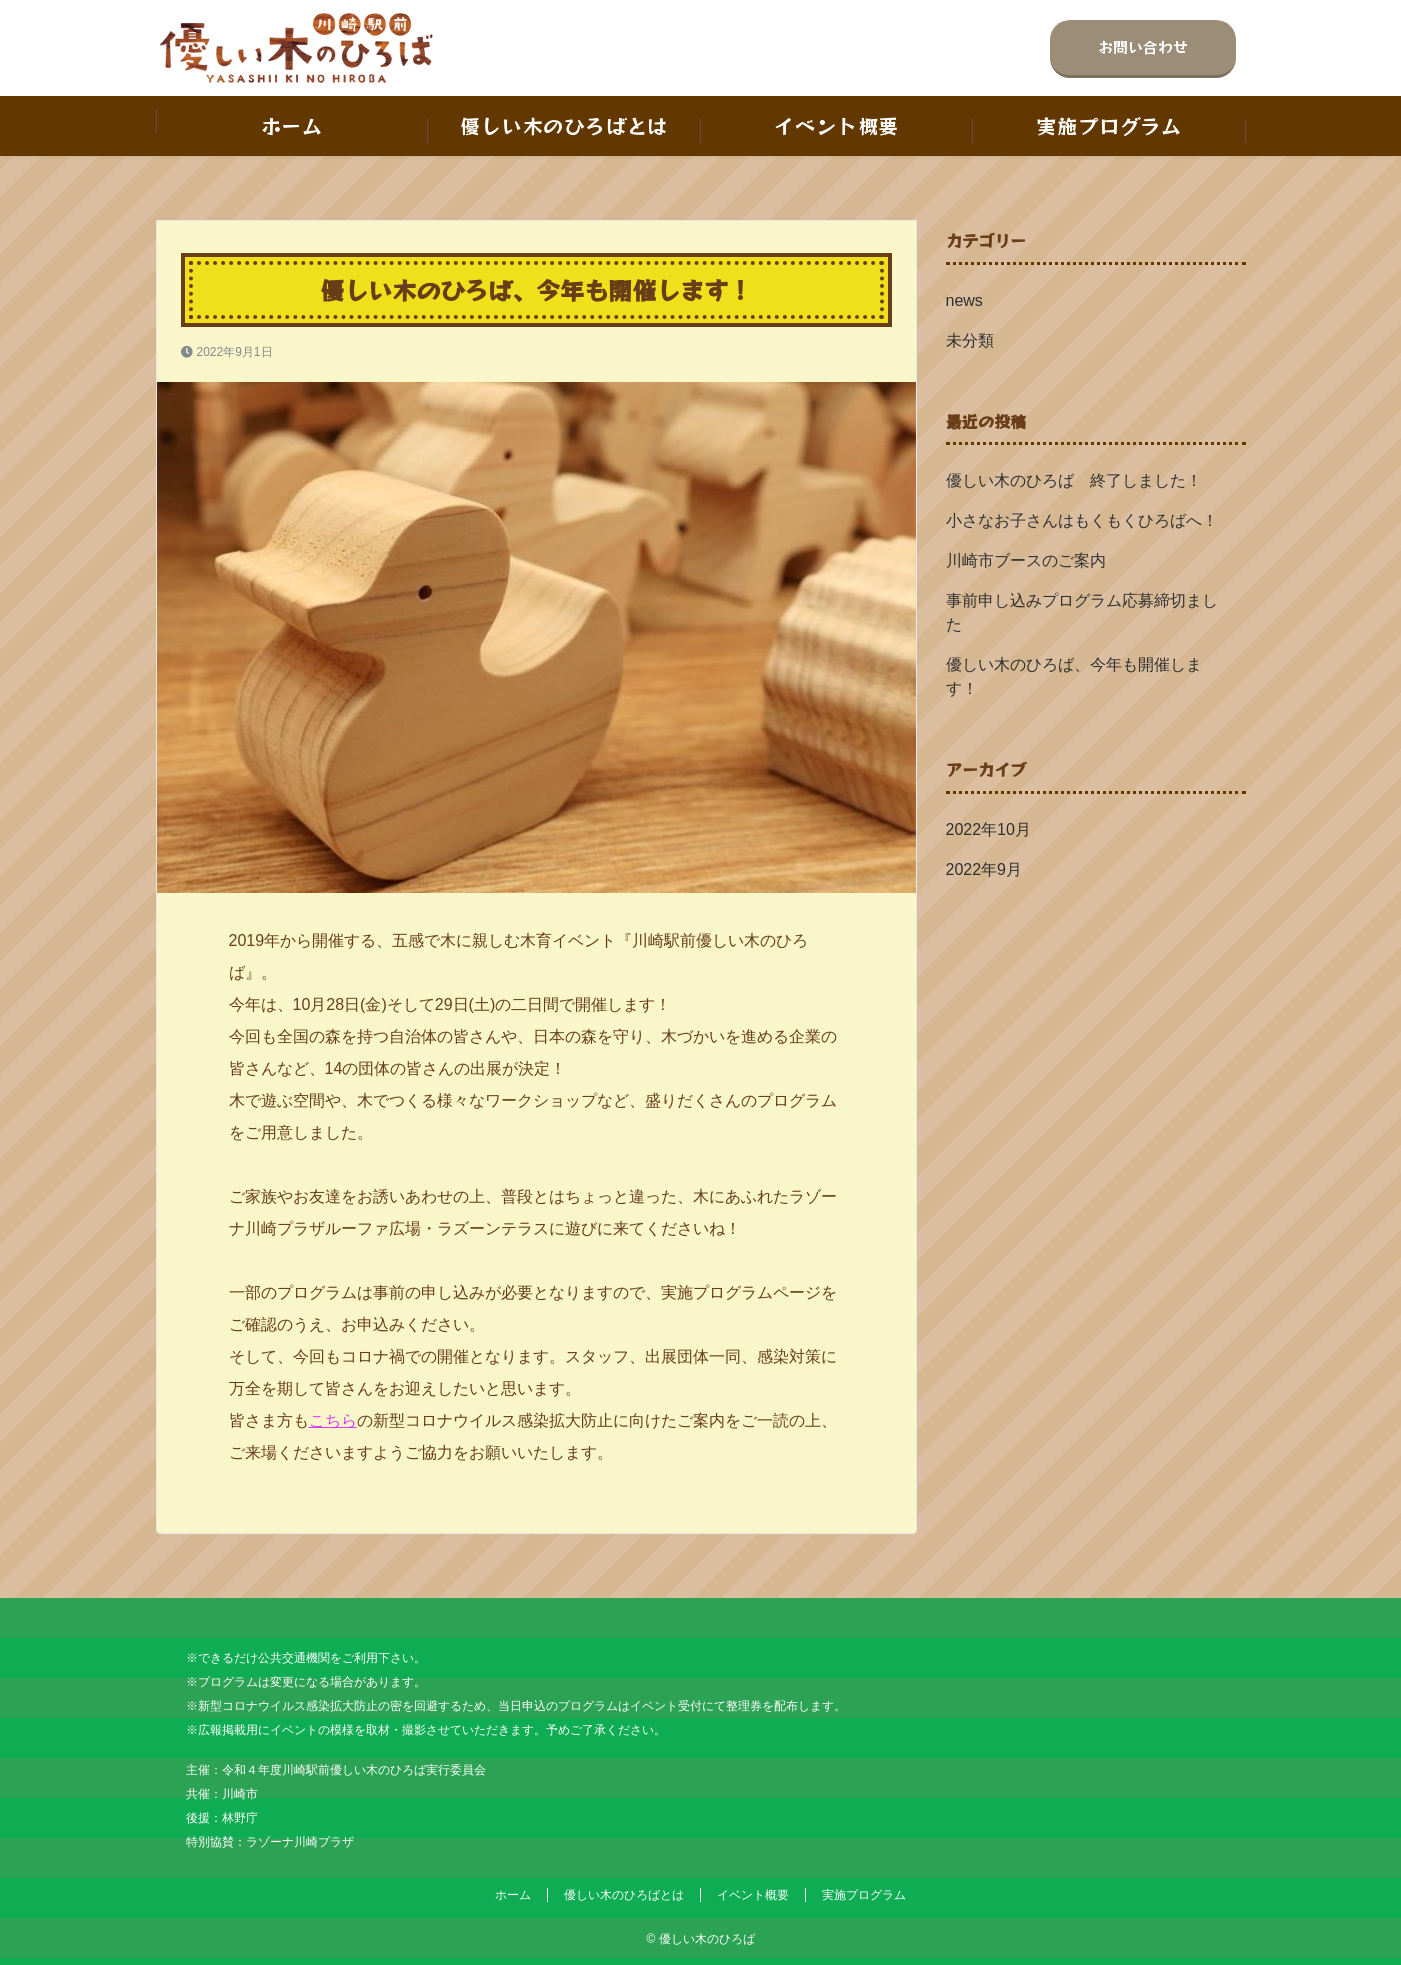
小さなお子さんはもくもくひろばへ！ (1082, 520)
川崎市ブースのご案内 (1026, 560)
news (964, 300)
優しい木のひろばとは (564, 125)
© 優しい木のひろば (700, 1939)
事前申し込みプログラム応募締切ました (1082, 612)
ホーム (292, 125)
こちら (333, 1420)
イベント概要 (836, 125)
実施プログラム (1109, 125)
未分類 (970, 340)
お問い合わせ (1143, 46)
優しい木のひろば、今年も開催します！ (1074, 676)
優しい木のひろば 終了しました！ (1082, 480)
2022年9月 (984, 869)
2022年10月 (988, 829)
